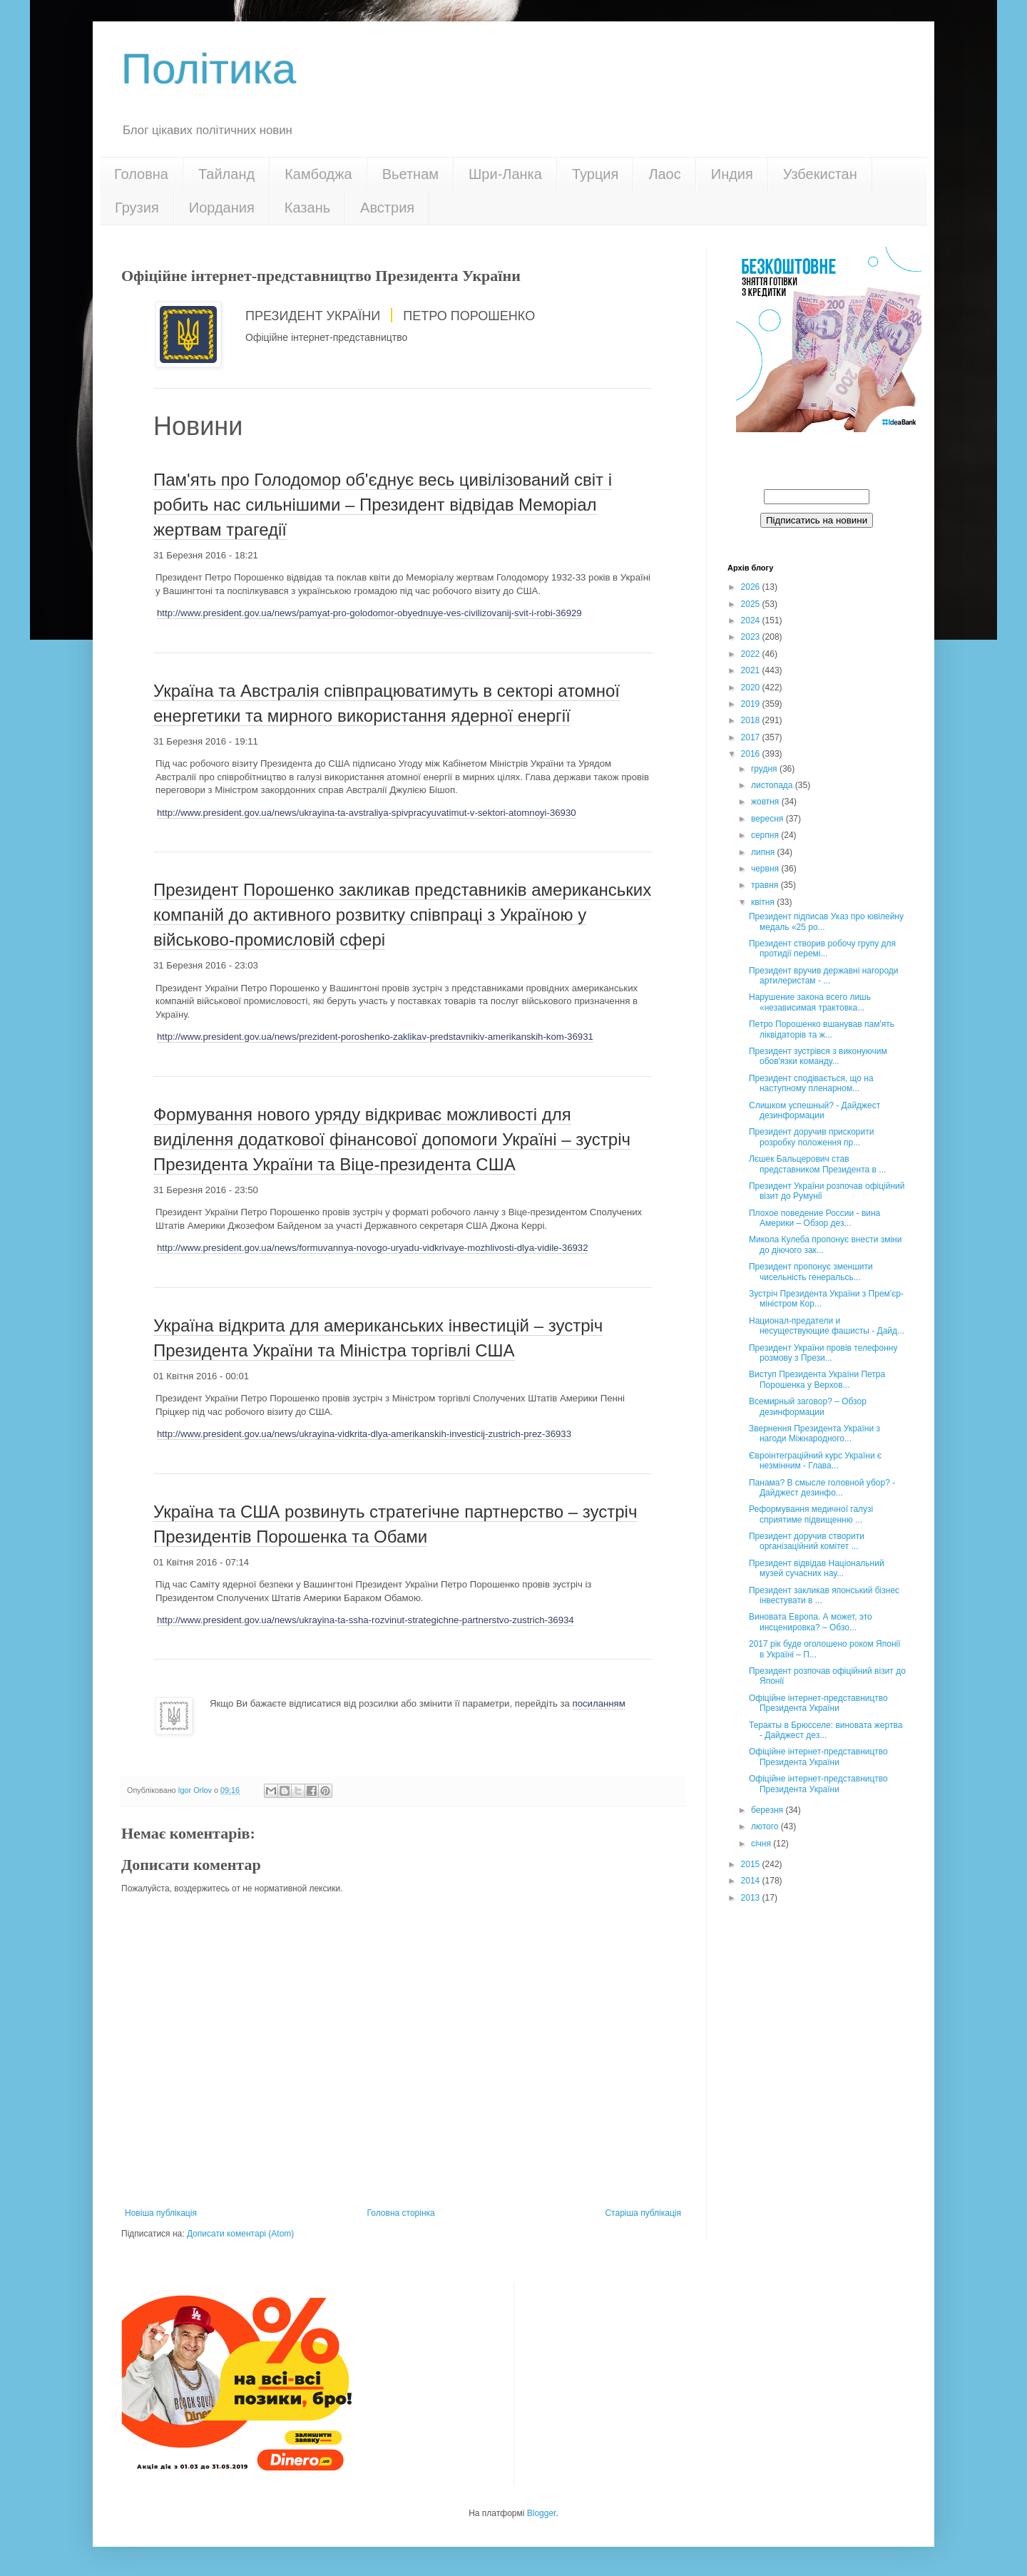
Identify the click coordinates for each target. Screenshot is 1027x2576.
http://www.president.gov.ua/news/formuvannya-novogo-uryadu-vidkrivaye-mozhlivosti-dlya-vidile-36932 (372, 1247)
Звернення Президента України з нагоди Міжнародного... (814, 1433)
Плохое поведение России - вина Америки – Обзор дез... (814, 1218)
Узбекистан (820, 174)
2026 (751, 587)
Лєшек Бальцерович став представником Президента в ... (817, 1164)
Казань (307, 207)
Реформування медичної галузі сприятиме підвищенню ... (811, 1514)
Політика (208, 69)
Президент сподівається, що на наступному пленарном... (811, 1083)
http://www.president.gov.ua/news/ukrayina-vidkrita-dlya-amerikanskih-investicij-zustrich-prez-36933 (364, 1433)
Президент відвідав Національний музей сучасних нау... (816, 1568)
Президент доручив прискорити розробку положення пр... (811, 1137)
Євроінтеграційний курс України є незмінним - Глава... (815, 1461)
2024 (751, 620)
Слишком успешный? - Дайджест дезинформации (814, 1110)
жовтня (766, 802)
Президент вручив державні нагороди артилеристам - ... (824, 976)
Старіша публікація (643, 2213)
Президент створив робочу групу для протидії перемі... (822, 949)
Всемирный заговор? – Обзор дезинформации (808, 1406)
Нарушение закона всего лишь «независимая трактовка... (810, 1002)
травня (766, 885)
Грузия (137, 207)
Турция (595, 174)
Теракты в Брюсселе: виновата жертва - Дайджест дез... (825, 1730)
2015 (751, 1864)
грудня (765, 769)
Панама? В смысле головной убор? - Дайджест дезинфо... (822, 1488)
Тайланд (226, 174)
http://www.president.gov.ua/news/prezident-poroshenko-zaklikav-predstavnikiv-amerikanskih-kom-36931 (375, 1036)
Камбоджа (318, 174)
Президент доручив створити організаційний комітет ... (806, 1541)
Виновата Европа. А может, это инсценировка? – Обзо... (810, 1622)
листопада (773, 785)
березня (768, 1810)
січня (762, 1844)
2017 (751, 737)
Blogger (541, 2513)
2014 (751, 1881)
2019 (751, 704)
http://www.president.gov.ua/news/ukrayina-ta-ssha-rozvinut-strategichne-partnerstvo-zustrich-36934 (365, 1620)
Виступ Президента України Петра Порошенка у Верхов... (817, 1379)
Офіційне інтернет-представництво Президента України (818, 1703)
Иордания (222, 207)
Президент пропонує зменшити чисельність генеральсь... (811, 1272)
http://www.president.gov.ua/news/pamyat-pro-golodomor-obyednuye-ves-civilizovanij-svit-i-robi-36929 (369, 613)
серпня (766, 835)
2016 (751, 754)
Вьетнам (410, 174)
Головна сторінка (401, 2213)
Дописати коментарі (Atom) (240, 2234)
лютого (766, 1826)
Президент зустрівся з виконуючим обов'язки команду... (818, 1056)
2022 (751, 654)
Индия (732, 174)
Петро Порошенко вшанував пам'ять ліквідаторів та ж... (821, 1029)
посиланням (599, 1703)
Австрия (387, 207)
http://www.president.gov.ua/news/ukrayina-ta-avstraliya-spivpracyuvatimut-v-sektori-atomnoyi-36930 (366, 812)
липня (764, 852)
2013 (751, 1898)
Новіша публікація (161, 2213)
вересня (768, 819)
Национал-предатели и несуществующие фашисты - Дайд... (826, 1326)
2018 (751, 720)
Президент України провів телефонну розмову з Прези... (823, 1353)
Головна (141, 174)
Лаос (664, 174)
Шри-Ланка (505, 174)
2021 (751, 670)
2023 (751, 637)
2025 (751, 604)
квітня (764, 902)
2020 (751, 687)
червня (766, 869)
